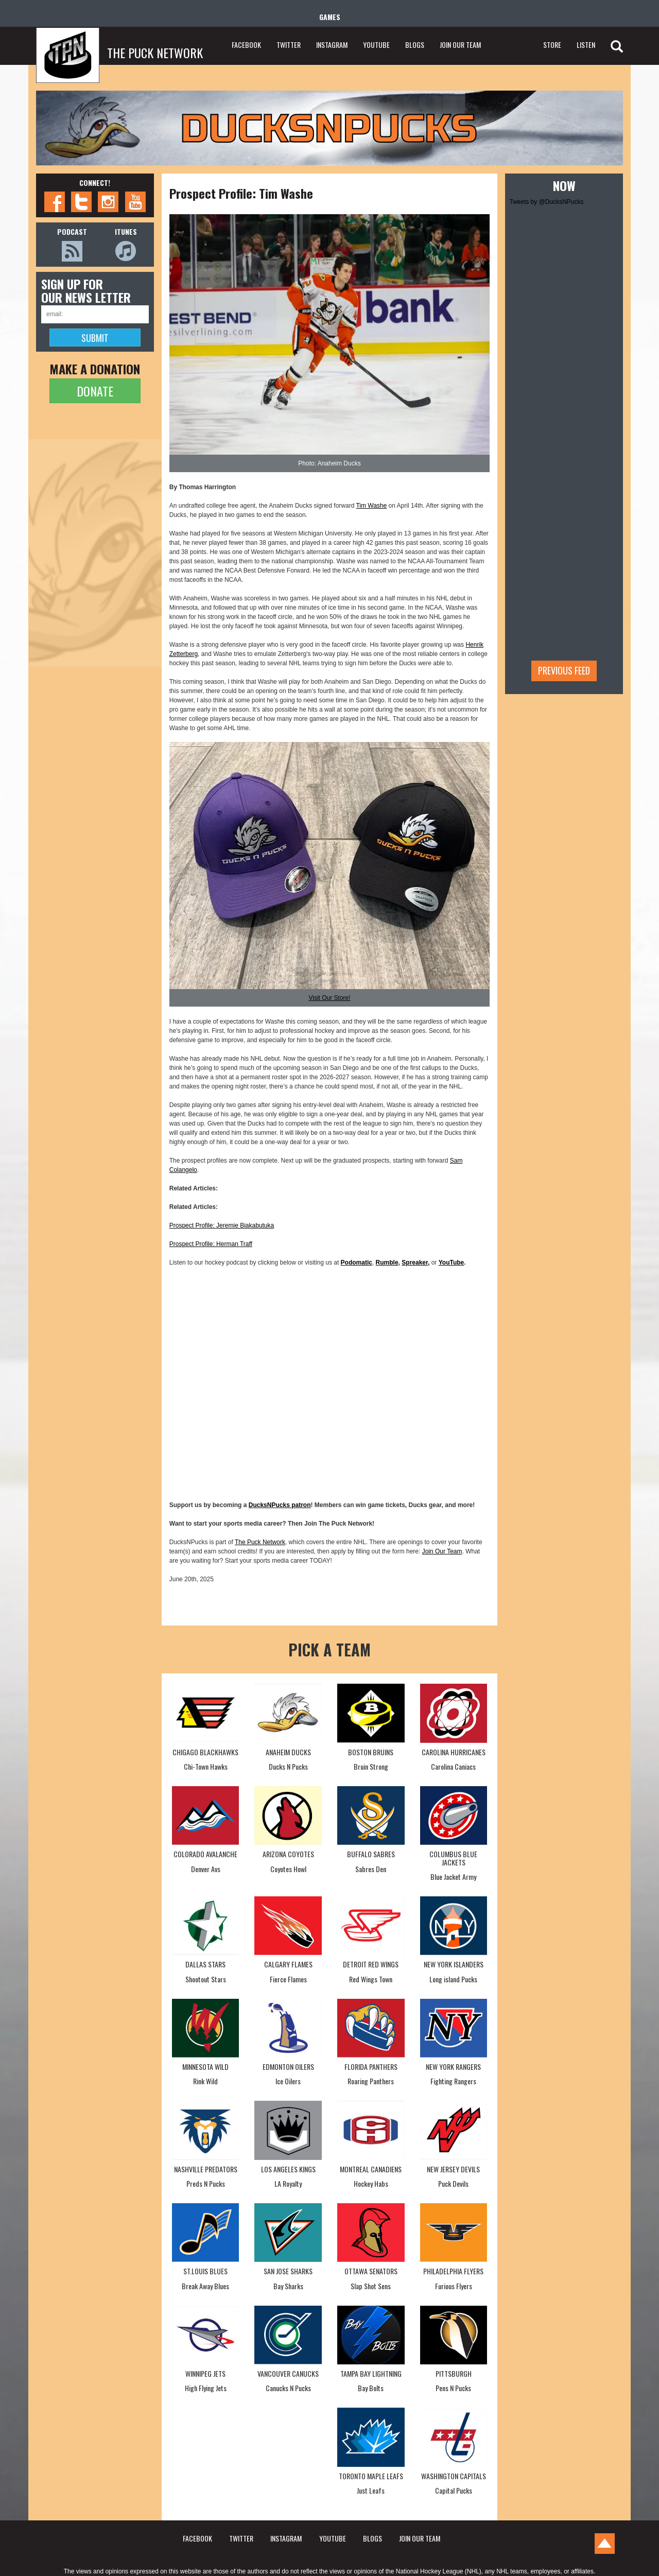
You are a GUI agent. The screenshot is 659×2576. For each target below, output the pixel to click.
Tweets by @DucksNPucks (546, 201)
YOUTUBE (376, 44)
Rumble (387, 1262)
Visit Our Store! (329, 997)
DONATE (95, 391)
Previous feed (564, 670)
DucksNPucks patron (280, 1505)
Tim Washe (371, 505)
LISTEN (586, 44)
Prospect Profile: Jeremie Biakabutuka (221, 1225)
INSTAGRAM (332, 44)
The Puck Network (260, 1542)
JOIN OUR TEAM (460, 44)
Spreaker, (415, 1262)
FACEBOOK (246, 44)
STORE (552, 44)
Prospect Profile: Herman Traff (210, 1244)
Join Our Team (442, 1551)
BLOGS (414, 44)
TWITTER (288, 44)
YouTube (451, 1262)
